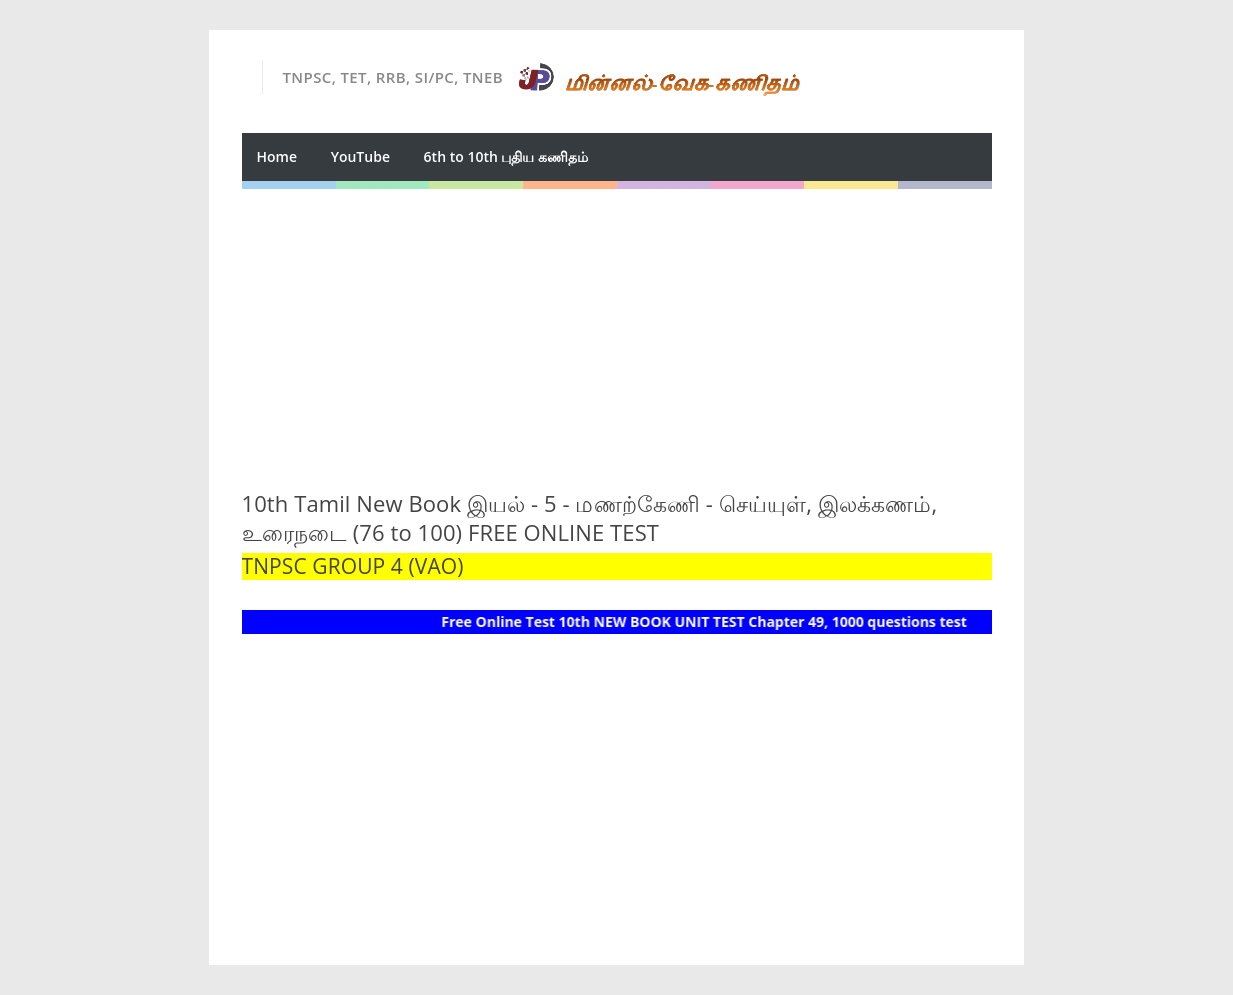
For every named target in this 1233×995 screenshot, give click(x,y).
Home (277, 156)
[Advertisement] (617, 329)
